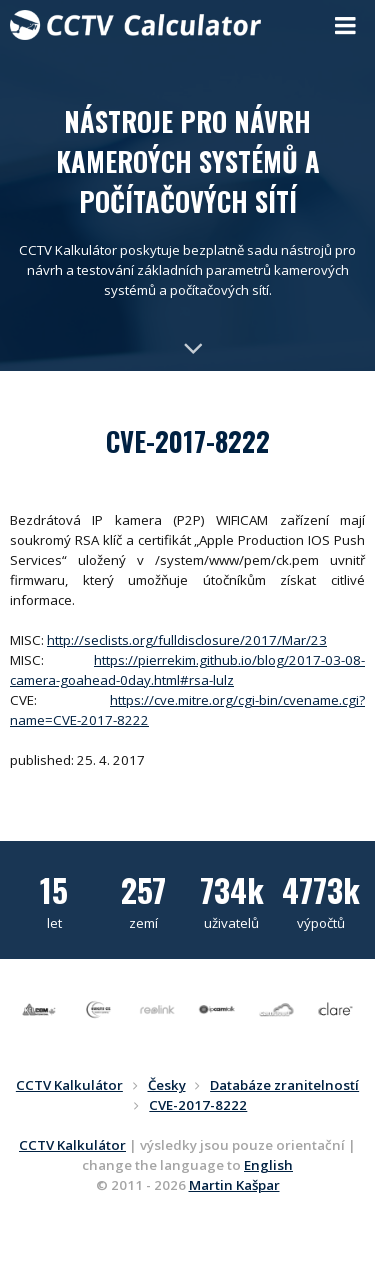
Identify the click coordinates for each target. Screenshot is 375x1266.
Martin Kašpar (234, 1185)
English (268, 1165)
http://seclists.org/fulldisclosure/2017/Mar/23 (187, 640)
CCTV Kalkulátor (72, 1145)
